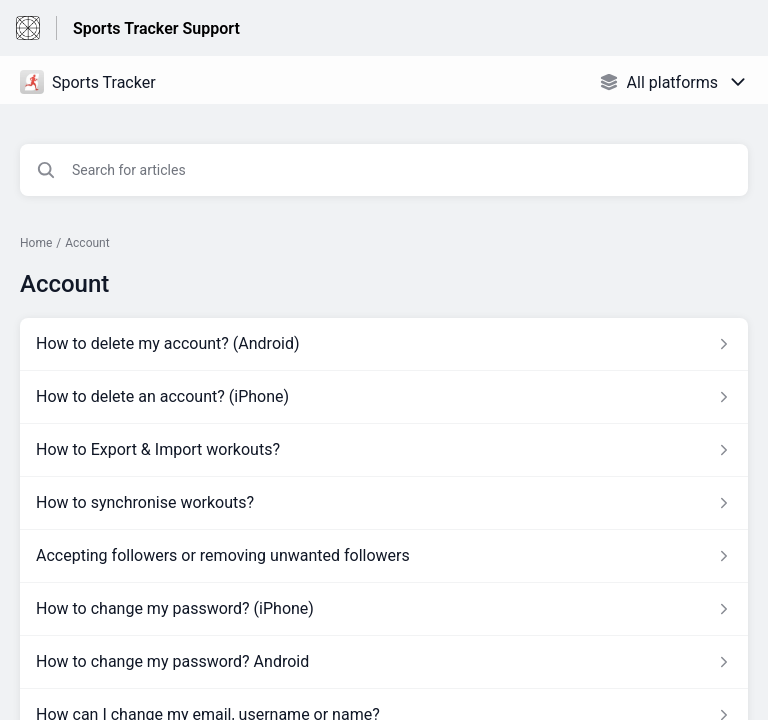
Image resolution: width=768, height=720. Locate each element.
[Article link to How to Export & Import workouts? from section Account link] (384, 450)
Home (36, 243)
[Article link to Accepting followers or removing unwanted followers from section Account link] (384, 556)
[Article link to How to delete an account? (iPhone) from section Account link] (384, 397)
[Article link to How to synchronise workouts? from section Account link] (384, 503)
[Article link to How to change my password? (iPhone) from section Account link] (384, 609)
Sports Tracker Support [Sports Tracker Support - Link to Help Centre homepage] (156, 28)
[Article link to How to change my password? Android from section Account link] (384, 662)
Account (87, 243)
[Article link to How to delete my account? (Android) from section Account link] (384, 344)
